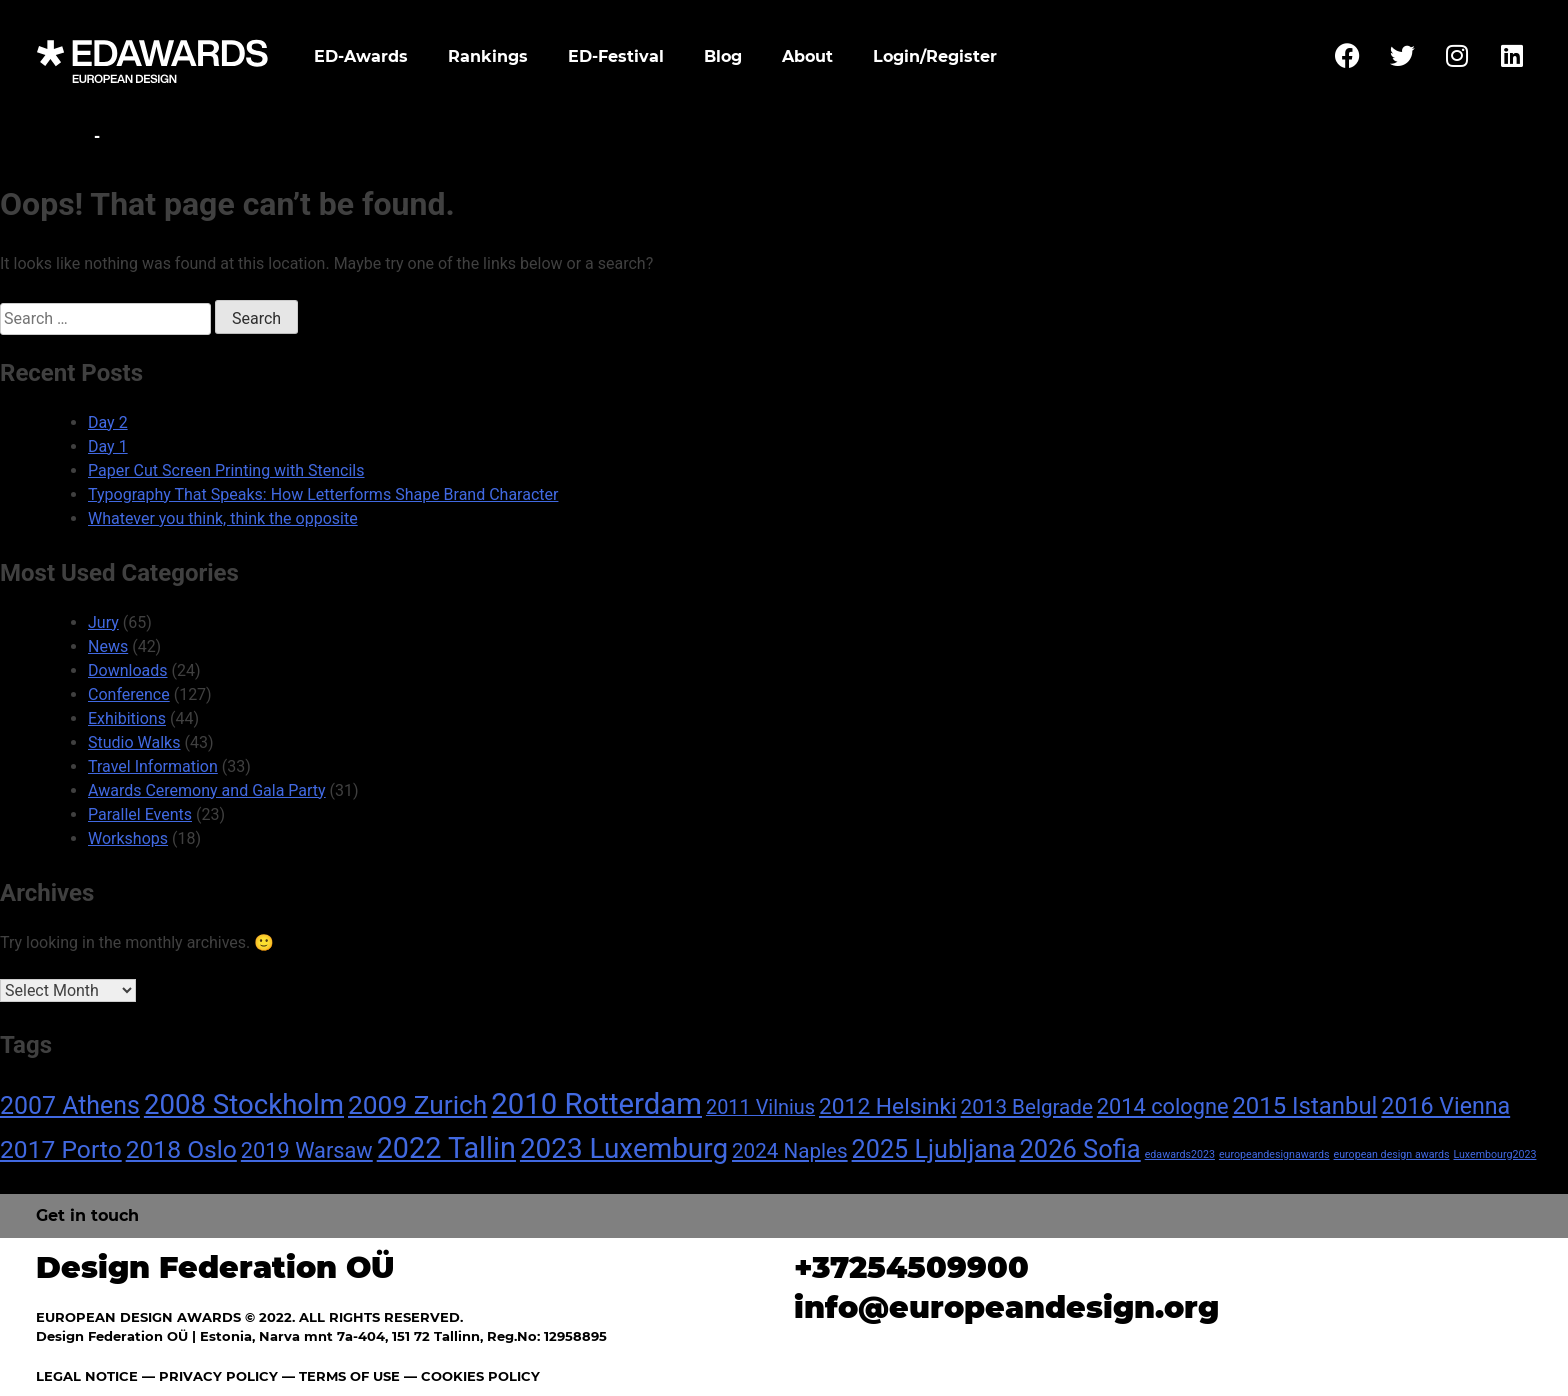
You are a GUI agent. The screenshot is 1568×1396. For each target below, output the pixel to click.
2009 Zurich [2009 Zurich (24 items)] (417, 1105)
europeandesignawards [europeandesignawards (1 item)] (1274, 1154)
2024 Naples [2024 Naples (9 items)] (790, 1151)
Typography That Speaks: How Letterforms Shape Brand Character (323, 494)
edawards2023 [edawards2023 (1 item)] (1180, 1154)
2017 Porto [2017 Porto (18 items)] (61, 1149)
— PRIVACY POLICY (208, 1376)
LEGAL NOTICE (87, 1376)
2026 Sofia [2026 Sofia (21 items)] (1080, 1149)
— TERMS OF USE (341, 1376)
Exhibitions (127, 718)
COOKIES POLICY (480, 1376)
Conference (129, 694)
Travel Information (153, 766)
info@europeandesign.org (1006, 1307)
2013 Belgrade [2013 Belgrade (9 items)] (1027, 1107)
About (807, 56)
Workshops (128, 838)
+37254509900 (911, 1267)
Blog (723, 56)
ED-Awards (361, 56)
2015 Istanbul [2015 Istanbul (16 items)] (1304, 1106)
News (108, 646)
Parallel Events (140, 814)
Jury (103, 622)
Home (62, 136)
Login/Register (935, 56)
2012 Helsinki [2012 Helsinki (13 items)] (888, 1106)
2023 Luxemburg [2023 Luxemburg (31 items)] (624, 1148)
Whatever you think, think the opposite (223, 518)
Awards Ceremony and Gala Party (207, 790)
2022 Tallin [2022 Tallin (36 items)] (446, 1148)
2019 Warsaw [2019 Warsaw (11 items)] (307, 1150)
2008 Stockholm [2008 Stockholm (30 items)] (244, 1104)
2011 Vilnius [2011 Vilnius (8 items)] (760, 1107)
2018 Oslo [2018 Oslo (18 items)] (181, 1149)
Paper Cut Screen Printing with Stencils (226, 470)
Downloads (127, 670)
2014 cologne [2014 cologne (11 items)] (1163, 1106)
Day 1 (108, 446)
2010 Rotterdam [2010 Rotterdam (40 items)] (596, 1104)
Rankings (488, 56)
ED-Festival (616, 56)
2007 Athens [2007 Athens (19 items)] (70, 1105)
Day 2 (108, 422)
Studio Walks (134, 742)
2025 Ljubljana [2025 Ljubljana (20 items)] (934, 1149)
